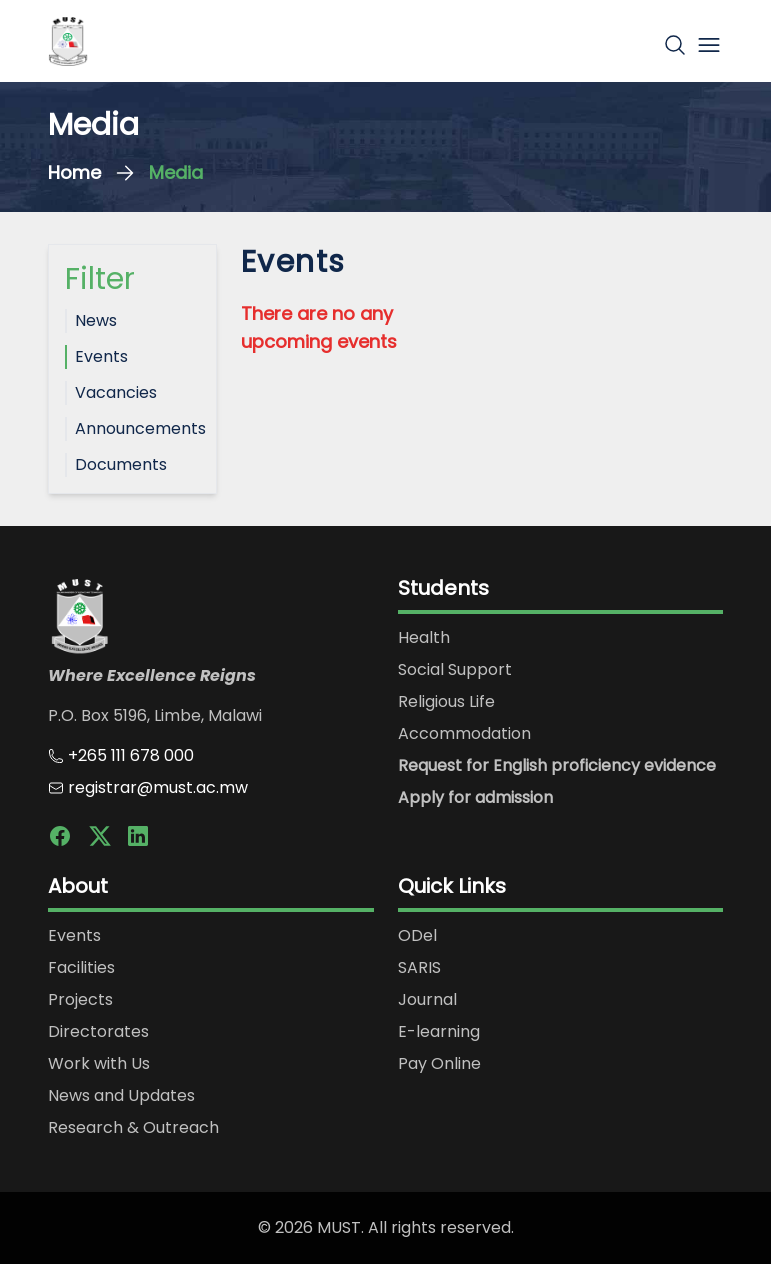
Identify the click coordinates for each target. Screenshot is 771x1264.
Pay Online (439, 1063)
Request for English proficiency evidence (557, 765)
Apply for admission (475, 797)
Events (101, 356)
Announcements (137, 428)
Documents (121, 464)
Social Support (455, 669)
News (96, 320)
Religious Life (446, 701)
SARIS (419, 967)
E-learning (439, 1031)
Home (74, 172)
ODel (417, 935)
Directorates (98, 1031)
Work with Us (99, 1063)
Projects (80, 999)
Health (424, 637)
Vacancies (116, 392)
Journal (427, 999)
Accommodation (464, 733)
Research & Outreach (133, 1127)
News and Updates (121, 1095)
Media (176, 172)
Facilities (81, 967)
